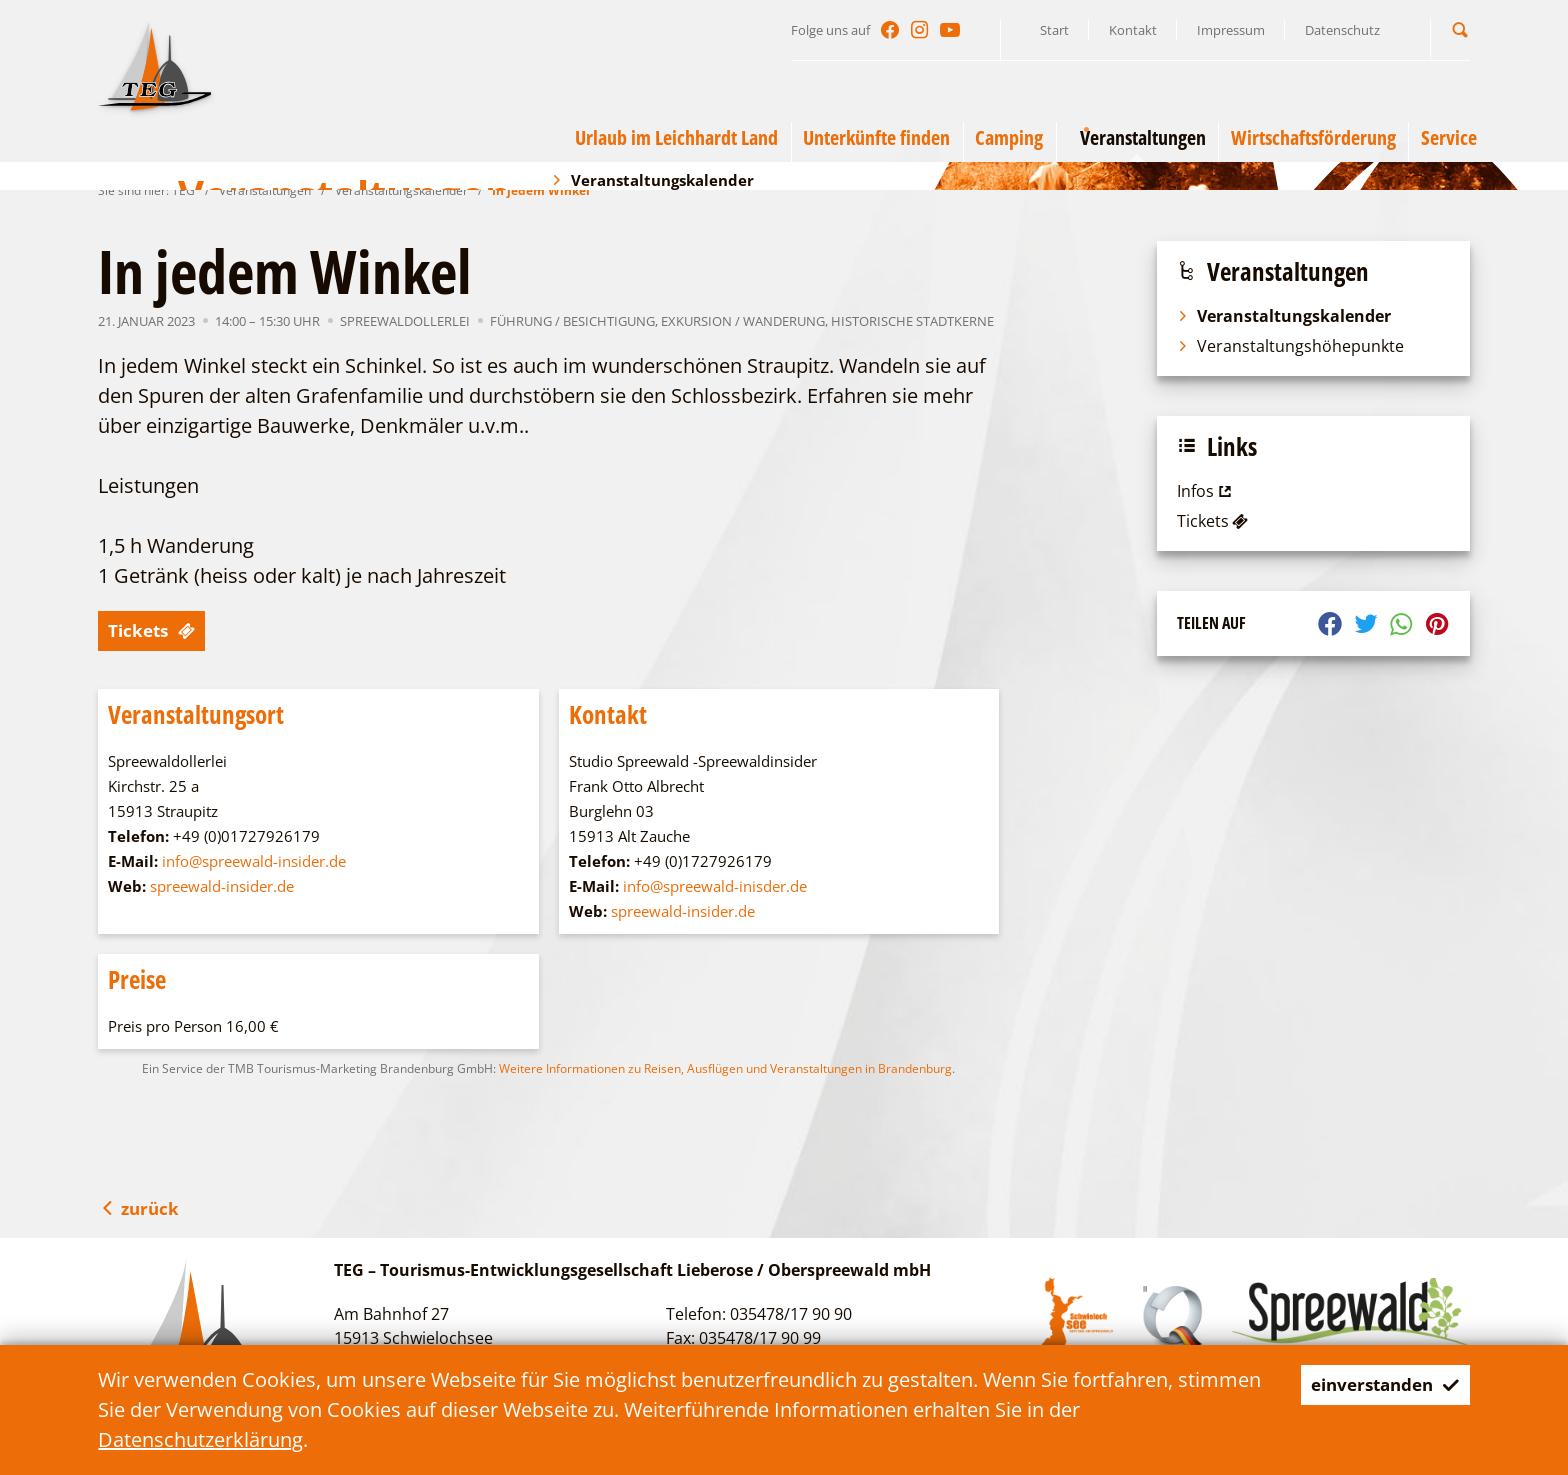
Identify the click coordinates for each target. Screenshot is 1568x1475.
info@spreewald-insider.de (254, 861)
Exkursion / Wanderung (743, 321)
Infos (1206, 491)
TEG (183, 190)
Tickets (158, 630)
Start (1054, 30)
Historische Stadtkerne (912, 321)
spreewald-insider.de (222, 886)
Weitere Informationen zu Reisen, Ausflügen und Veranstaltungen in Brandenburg (725, 1068)
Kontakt (1133, 30)
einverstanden (1372, 1384)
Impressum (1231, 30)
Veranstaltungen (265, 190)
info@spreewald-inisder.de (715, 886)
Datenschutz (1342, 30)
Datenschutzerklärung (200, 1439)
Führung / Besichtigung (572, 321)
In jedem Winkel (541, 190)
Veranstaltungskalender (401, 190)
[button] (1460, 29)
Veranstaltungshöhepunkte (1290, 346)
